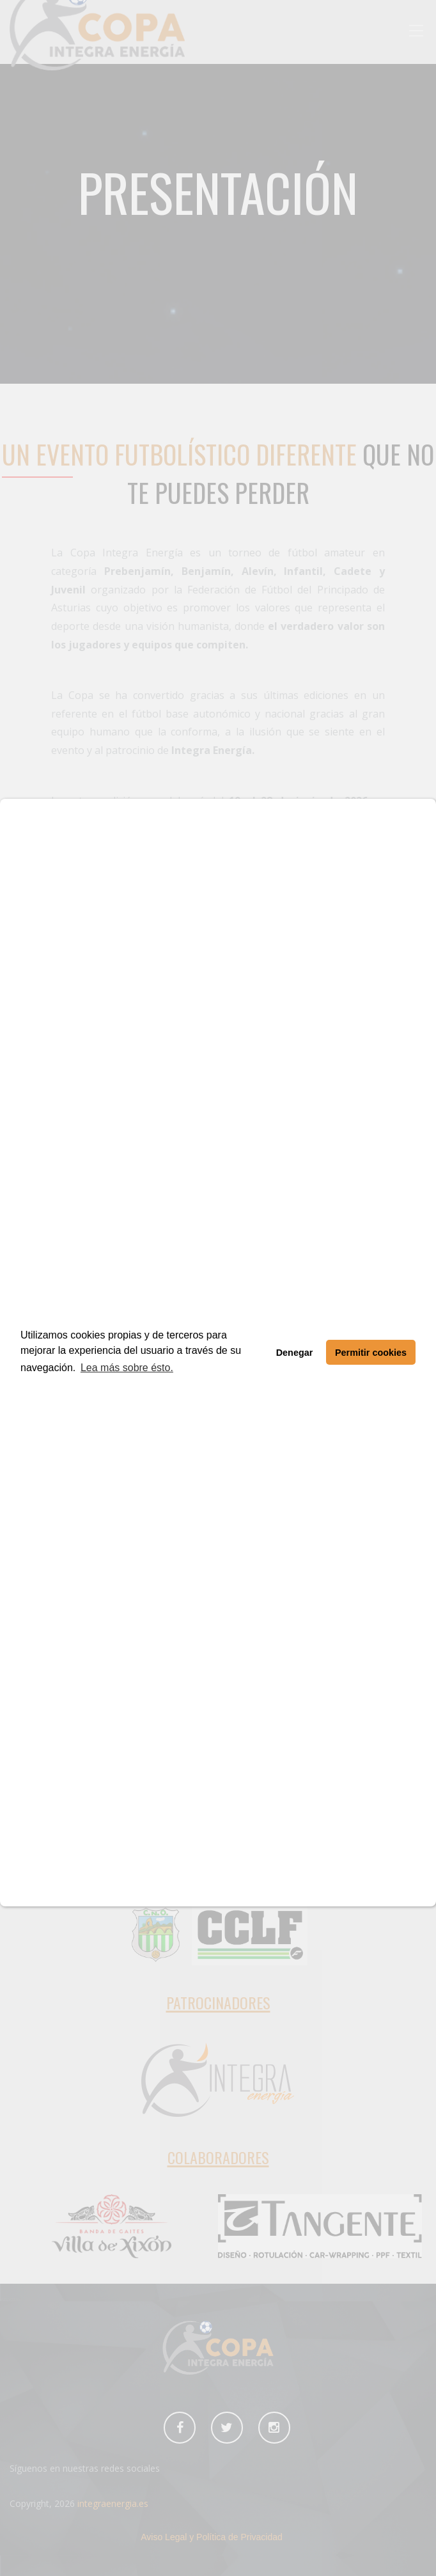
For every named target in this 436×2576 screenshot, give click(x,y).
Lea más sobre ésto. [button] (127, 1367)
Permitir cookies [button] (371, 1352)
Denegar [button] (294, 1352)
